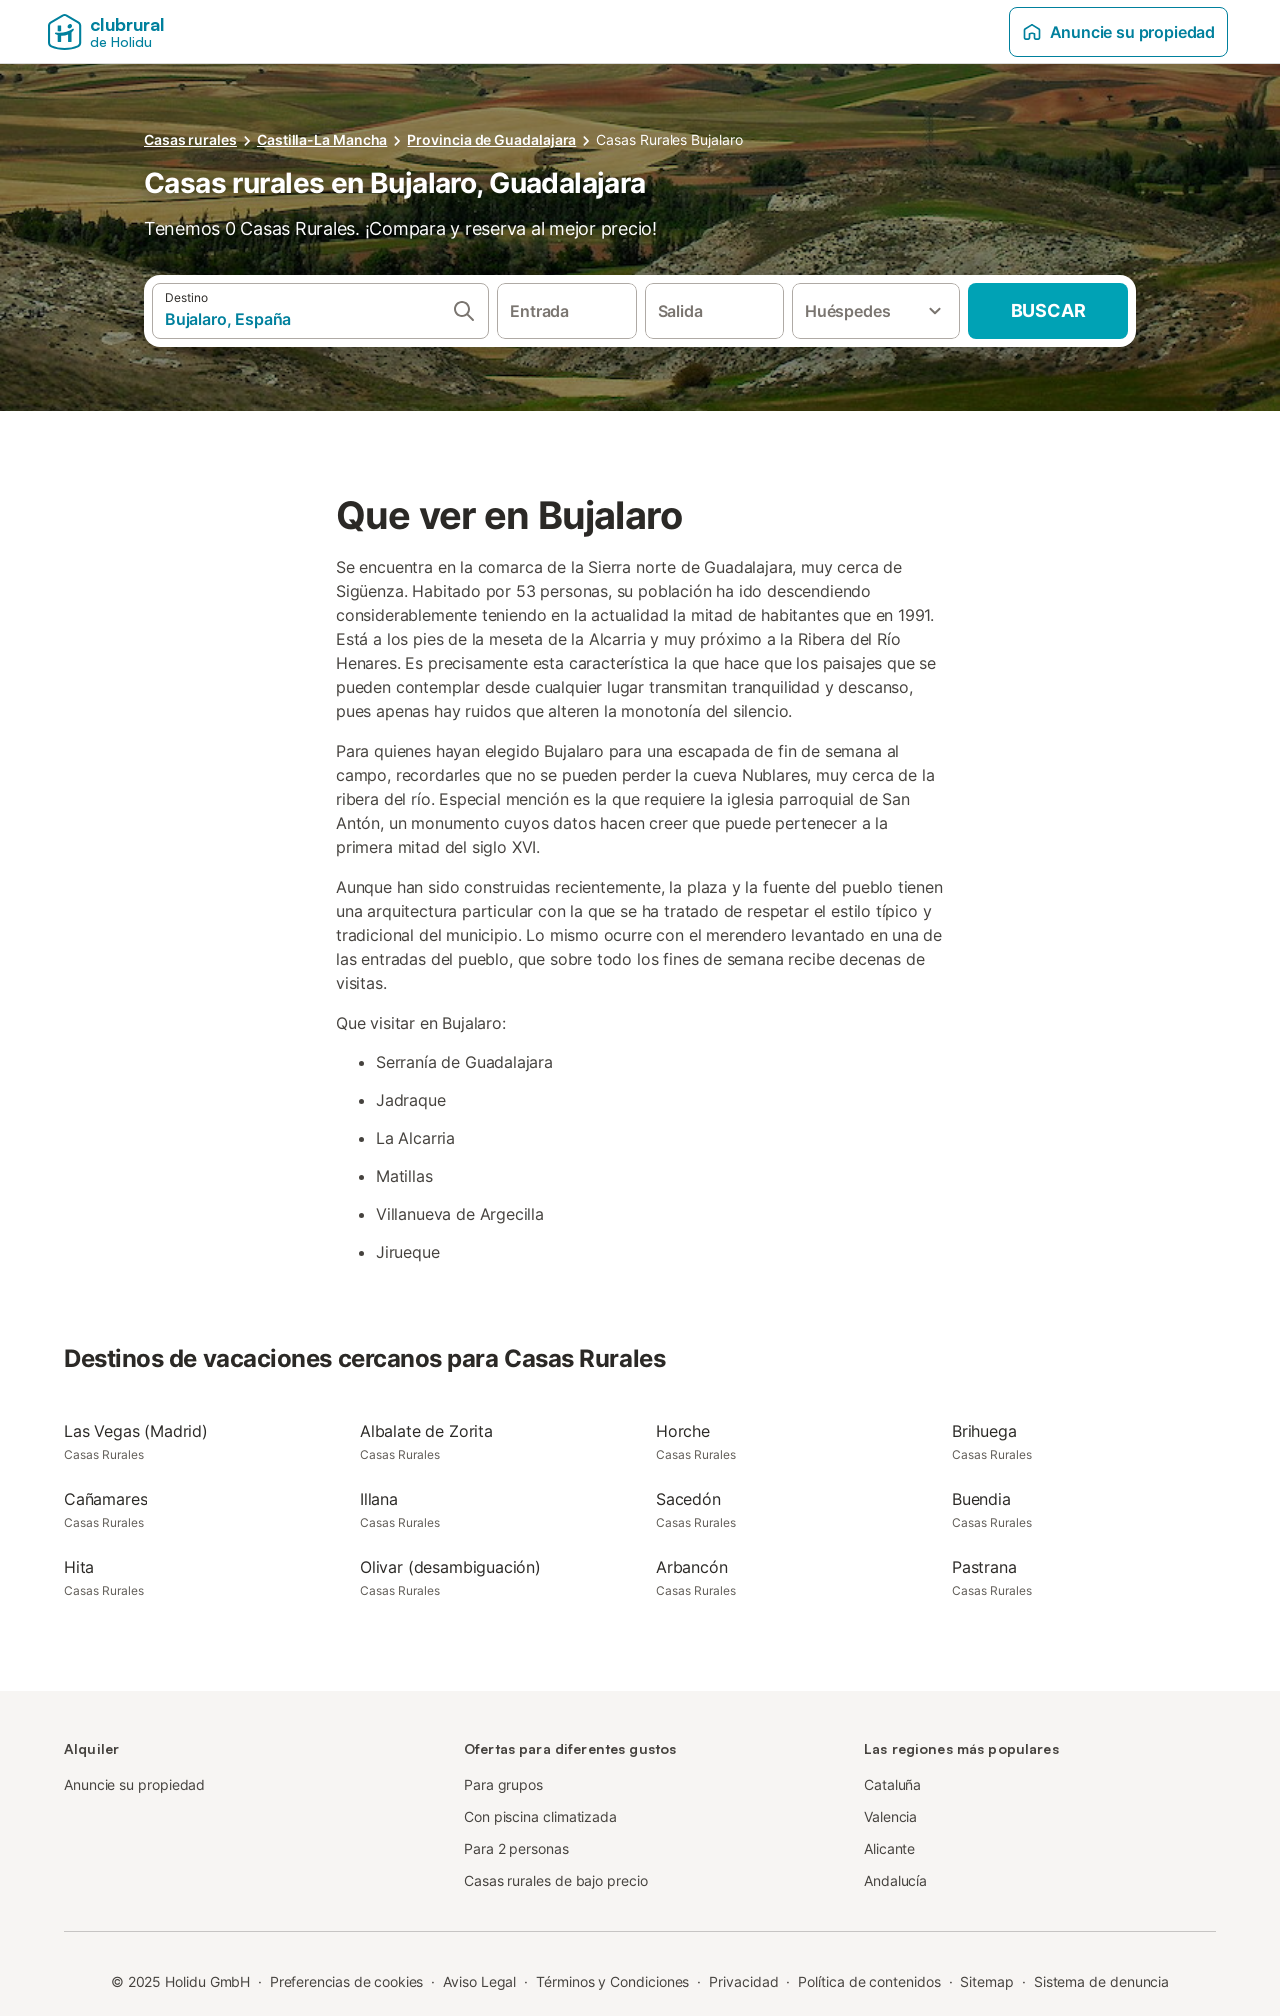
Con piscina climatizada (540, 1816)
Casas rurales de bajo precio (556, 1880)
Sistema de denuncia (1101, 1981)
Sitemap (986, 1981)
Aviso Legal (479, 1981)
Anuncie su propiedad (1118, 32)
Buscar (1048, 310)
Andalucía (895, 1880)
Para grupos (503, 1784)
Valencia (890, 1816)
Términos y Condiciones (612, 1981)
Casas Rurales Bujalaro (669, 139)
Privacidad (743, 1981)
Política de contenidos (869, 1981)
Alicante (889, 1848)
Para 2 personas (516, 1848)
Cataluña (892, 1784)
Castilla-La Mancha (322, 139)
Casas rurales (190, 139)
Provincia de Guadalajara (491, 139)
